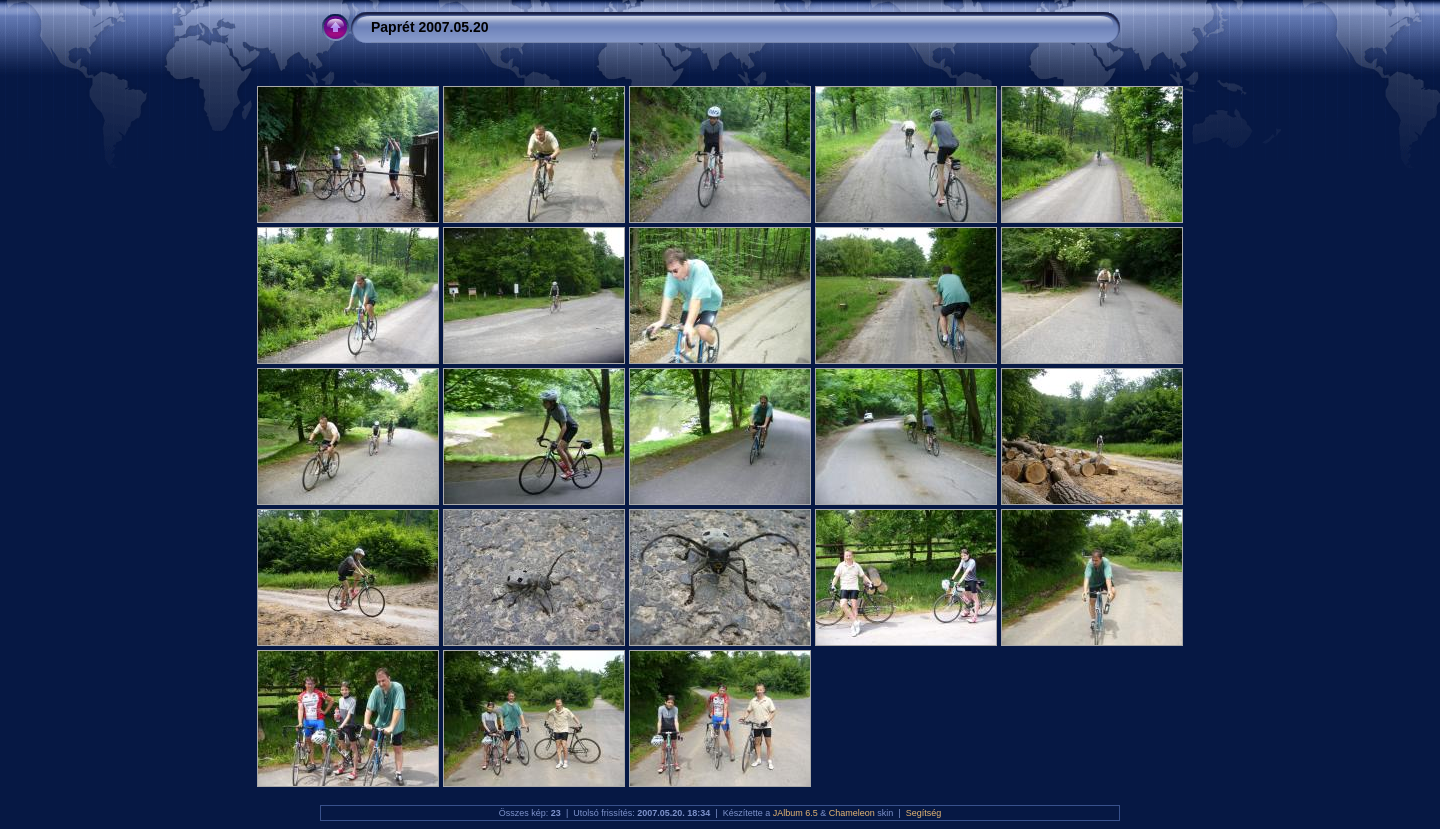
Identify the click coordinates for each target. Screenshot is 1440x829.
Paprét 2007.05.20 (430, 27)
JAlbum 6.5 (795, 813)
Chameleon (852, 813)
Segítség (924, 813)
